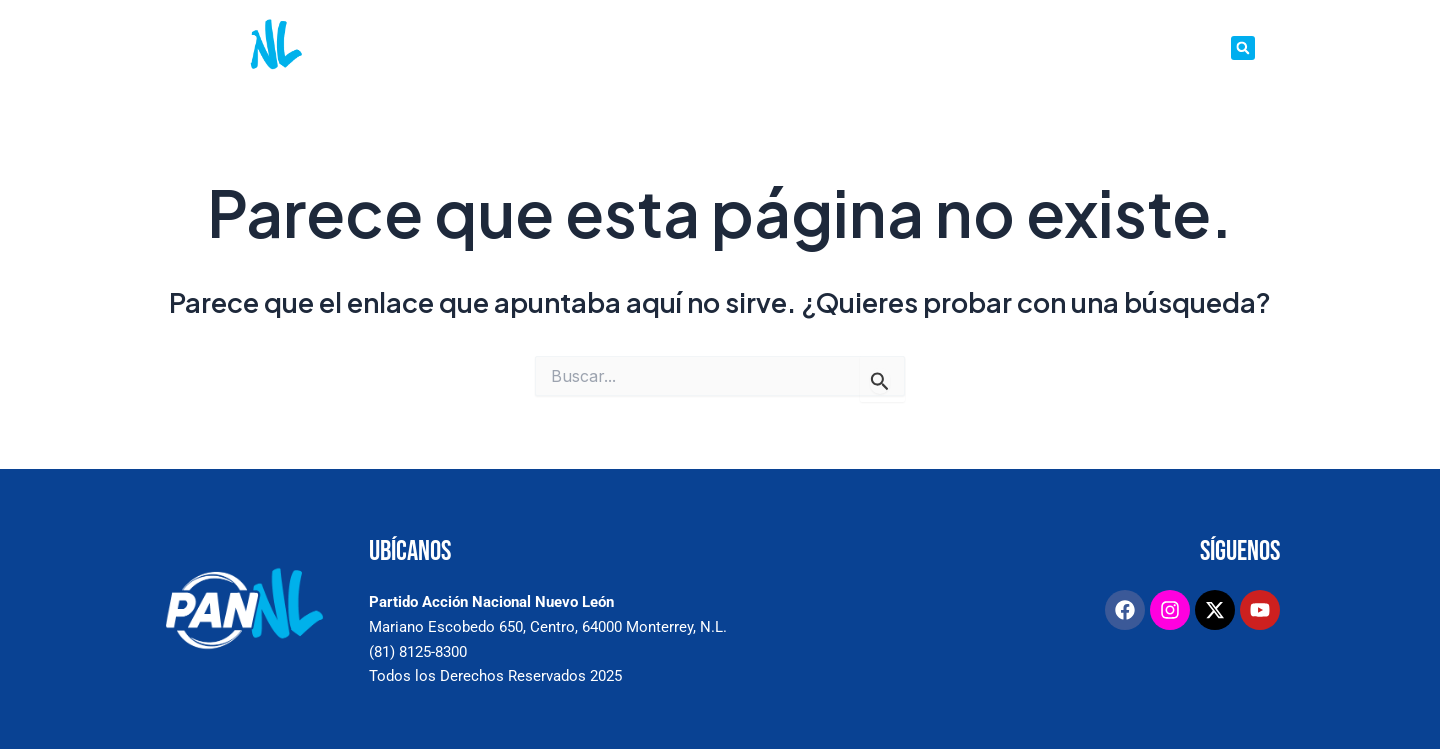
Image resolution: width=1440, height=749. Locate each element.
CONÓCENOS (561, 48)
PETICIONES (775, 48)
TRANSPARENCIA (1171, 48)
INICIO (484, 48)
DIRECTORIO (1064, 48)
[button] (1243, 48)
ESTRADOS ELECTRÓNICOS (919, 48)
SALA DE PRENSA (668, 48)
